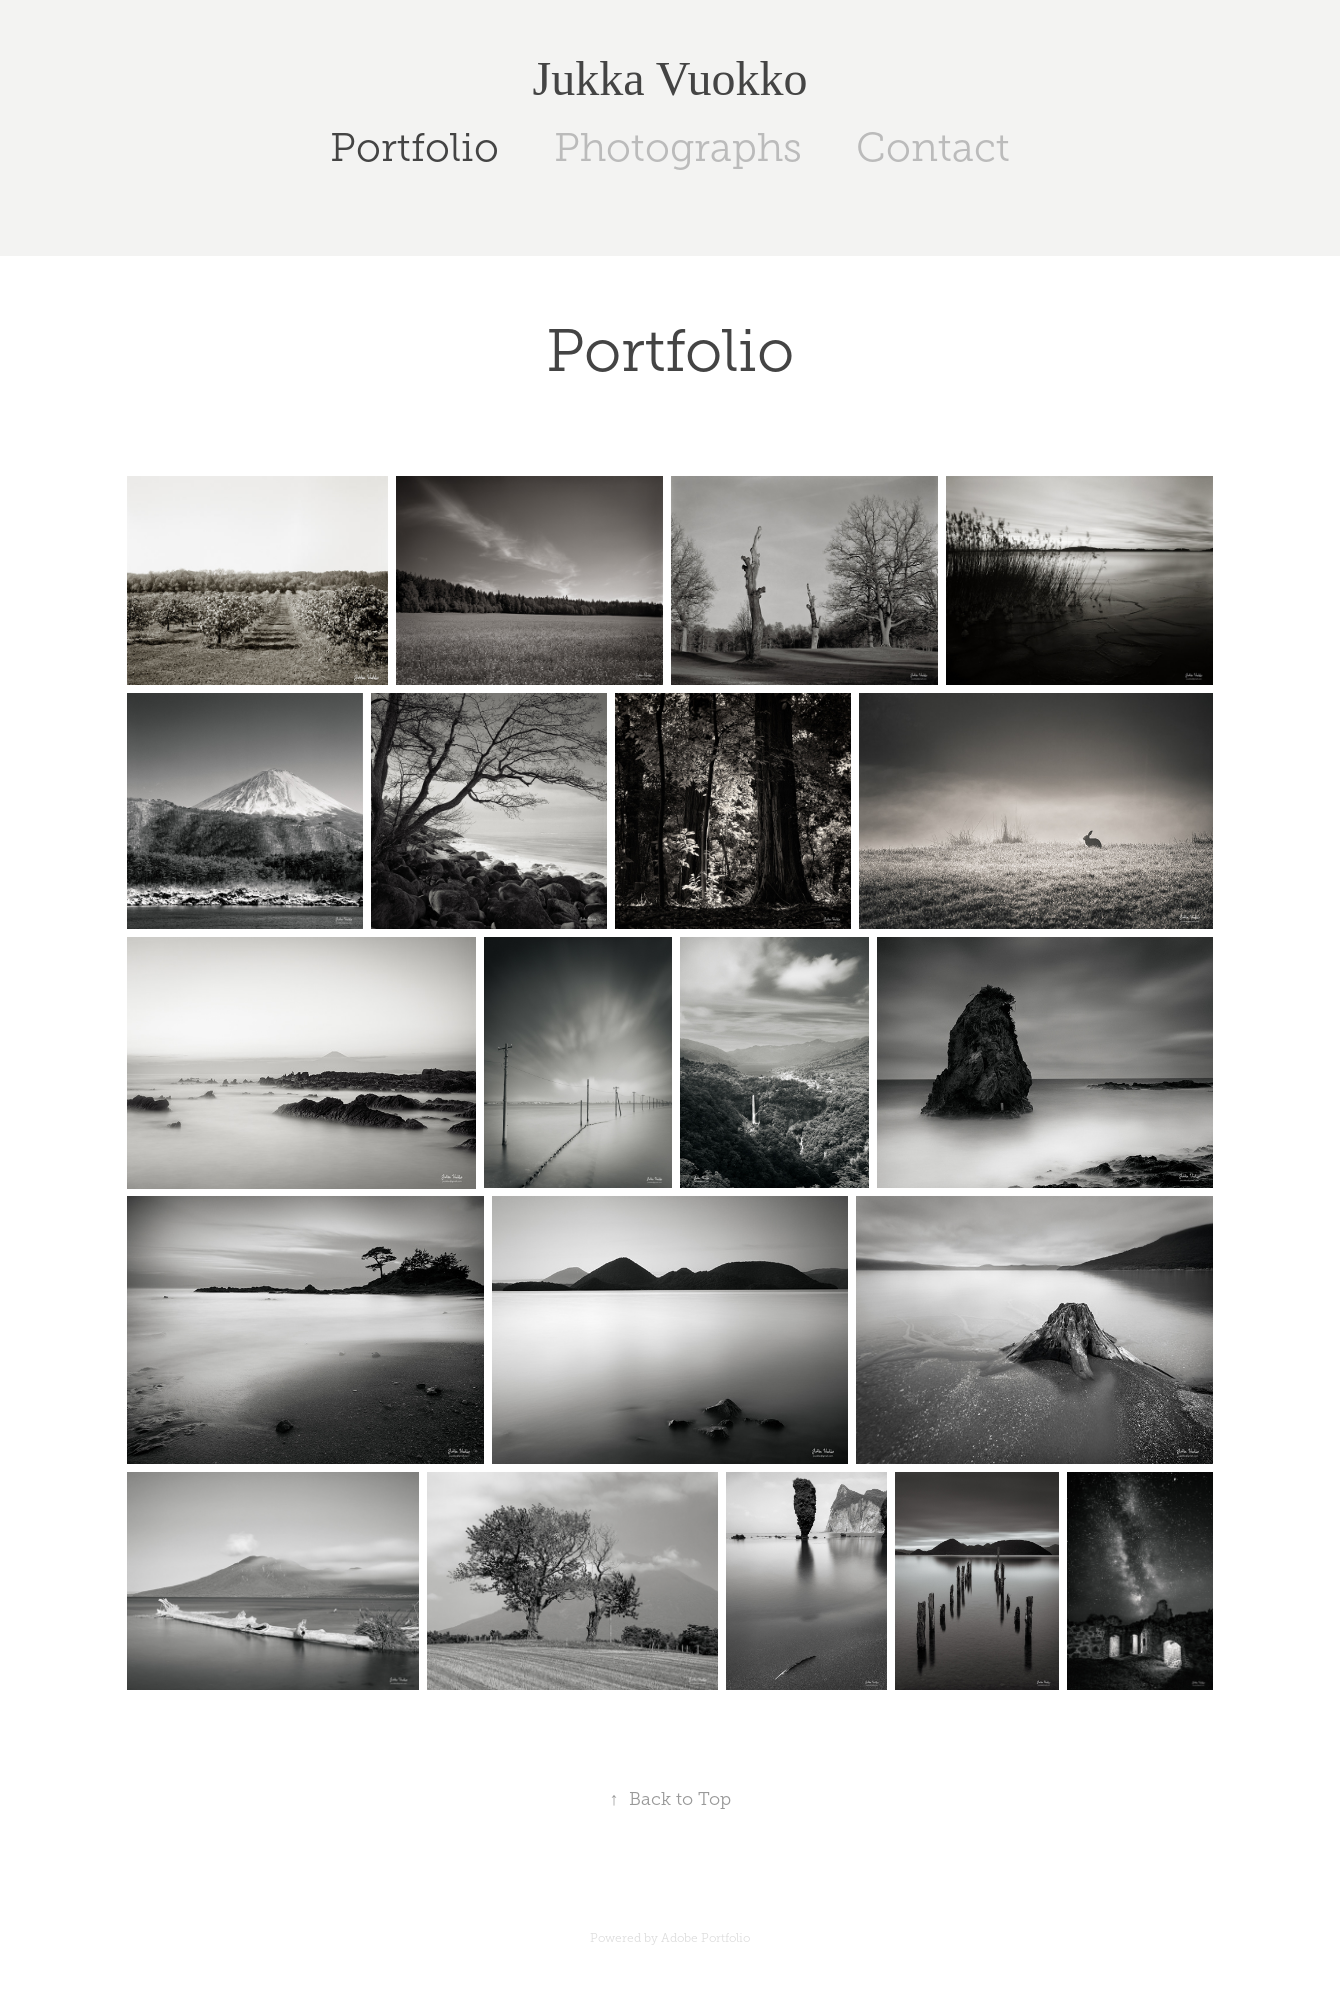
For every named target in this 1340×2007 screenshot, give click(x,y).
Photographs (678, 147)
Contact (933, 147)
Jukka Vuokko (670, 78)
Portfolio (414, 147)
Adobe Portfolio (705, 1938)
